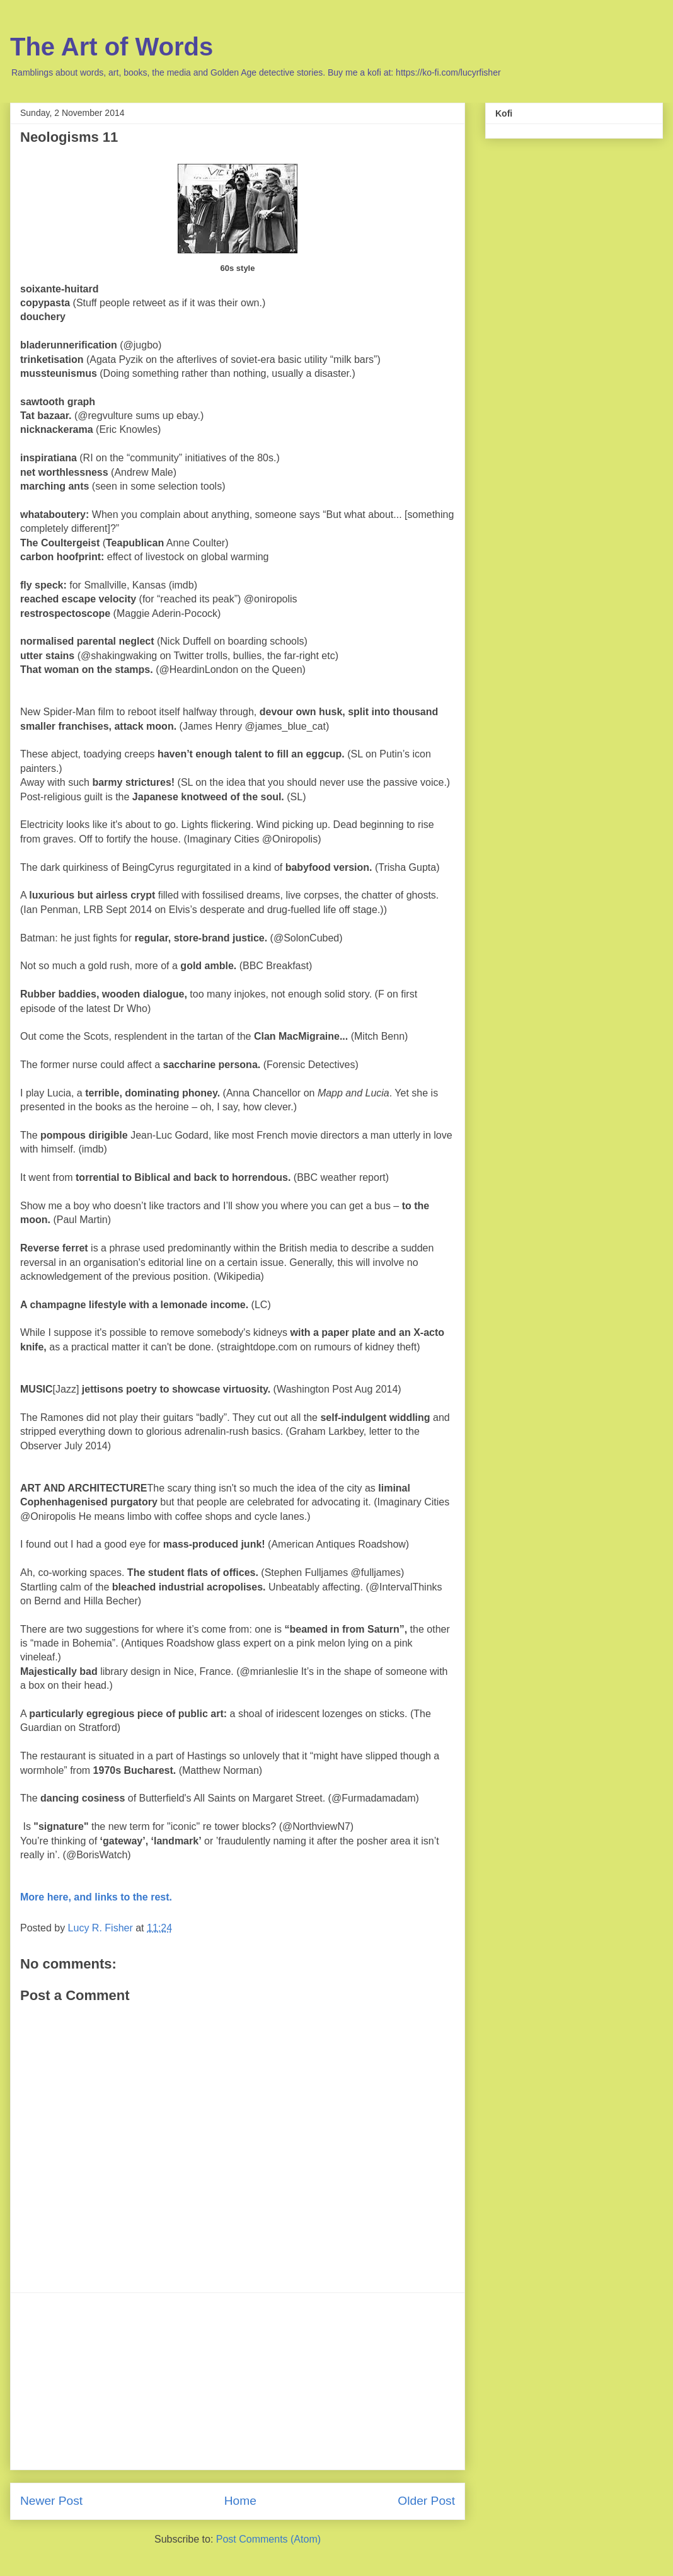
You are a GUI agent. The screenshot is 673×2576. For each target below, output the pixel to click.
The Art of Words (111, 46)
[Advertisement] (237, 2381)
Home (240, 2500)
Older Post (426, 2500)
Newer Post (51, 2500)
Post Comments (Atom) (268, 2539)
